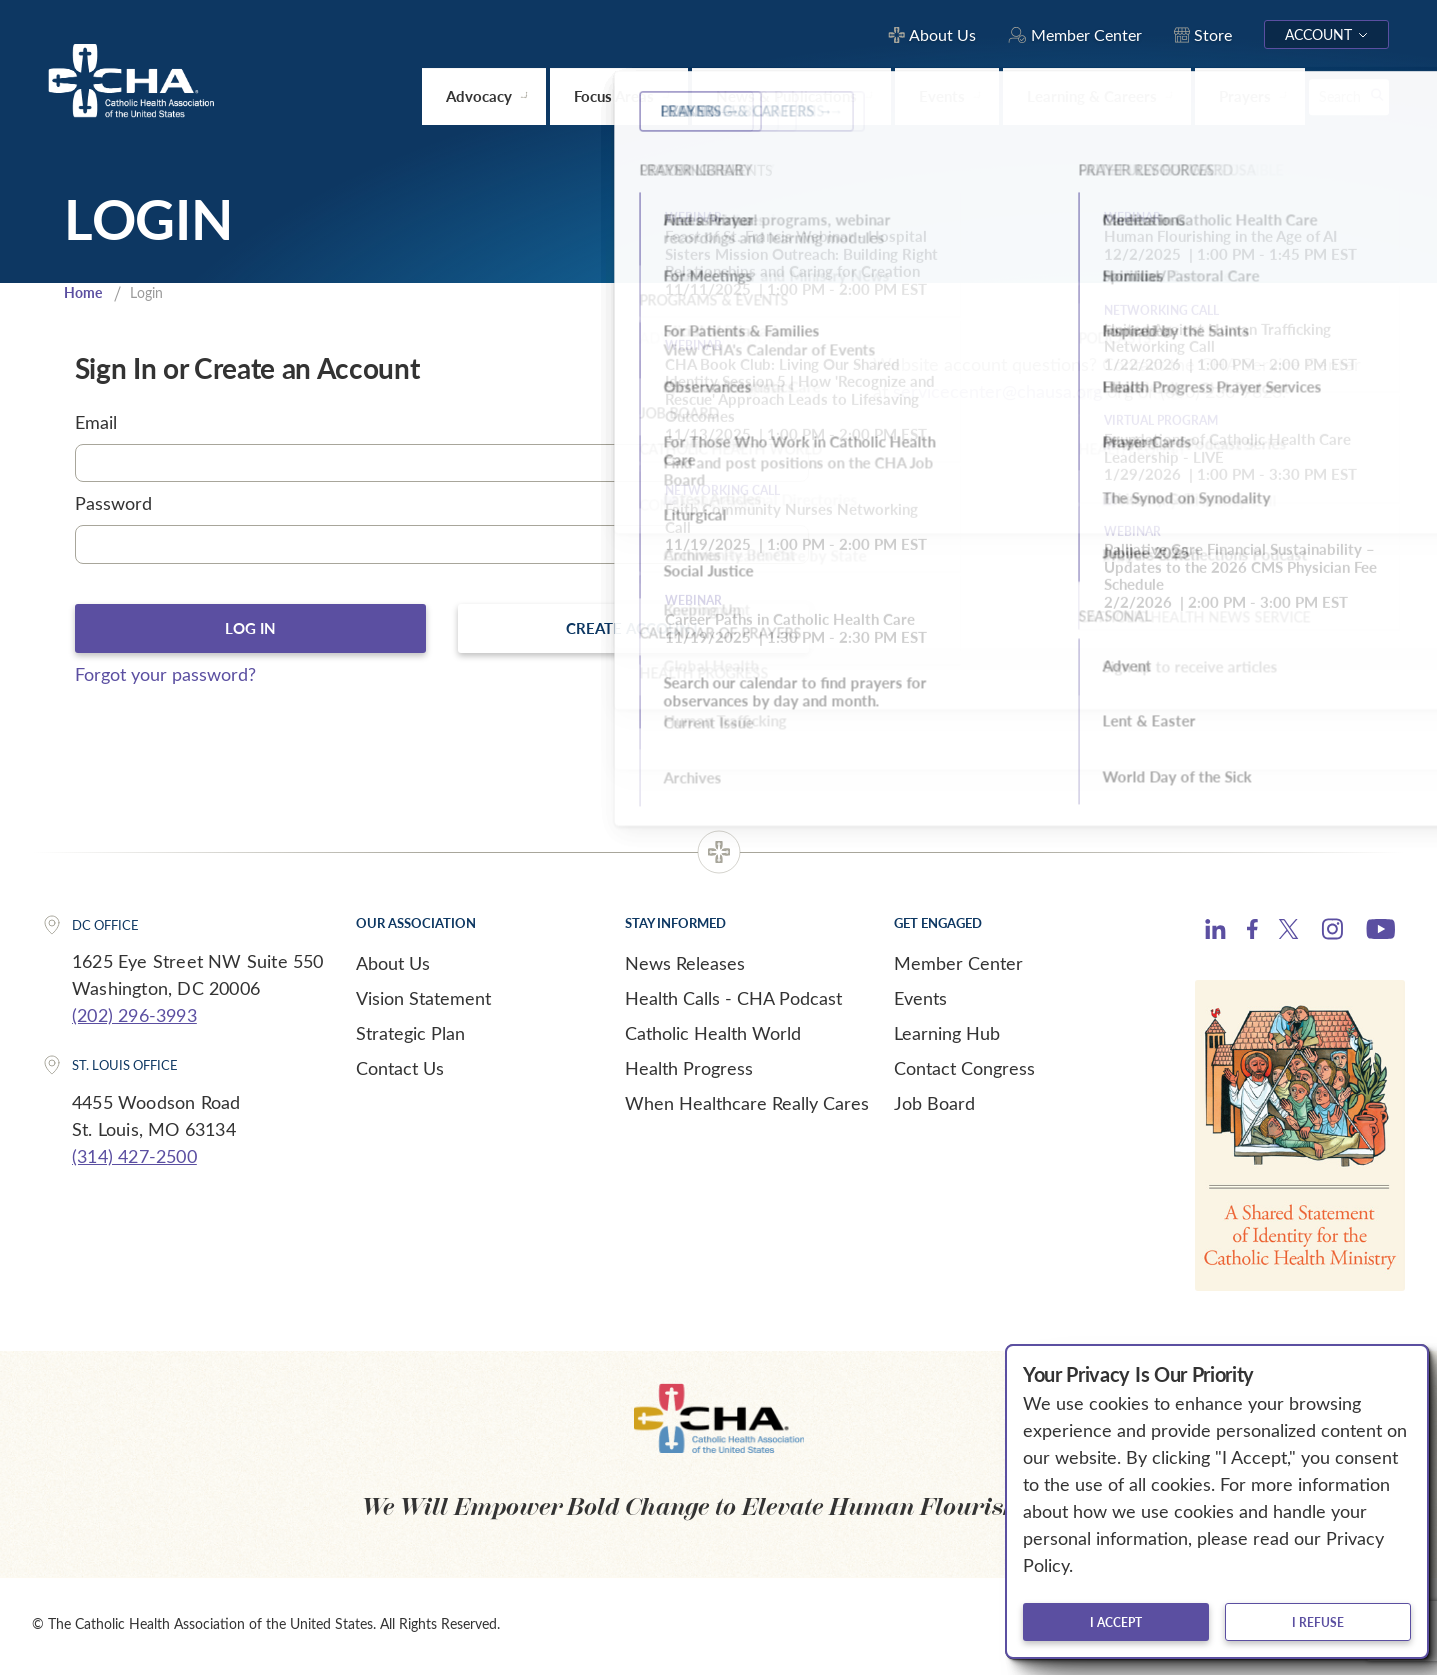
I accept (1116, 1622)
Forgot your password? (165, 678)
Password (113, 506)
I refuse (1318, 1622)
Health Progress (689, 1072)
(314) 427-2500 (134, 1160)
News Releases (685, 967)
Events (920, 1002)
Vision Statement (423, 1002)
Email (96, 424)
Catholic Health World (713, 1037)
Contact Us (400, 1072)
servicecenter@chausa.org (997, 393)
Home (85, 294)
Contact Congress (964, 1072)
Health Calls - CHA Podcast (733, 1002)
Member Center (958, 967)
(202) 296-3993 (134, 1020)
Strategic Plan (410, 1037)
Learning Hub (947, 1037)
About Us (393, 967)
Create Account (633, 631)
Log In (250, 631)
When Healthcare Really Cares (747, 1107)
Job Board (934, 1107)
